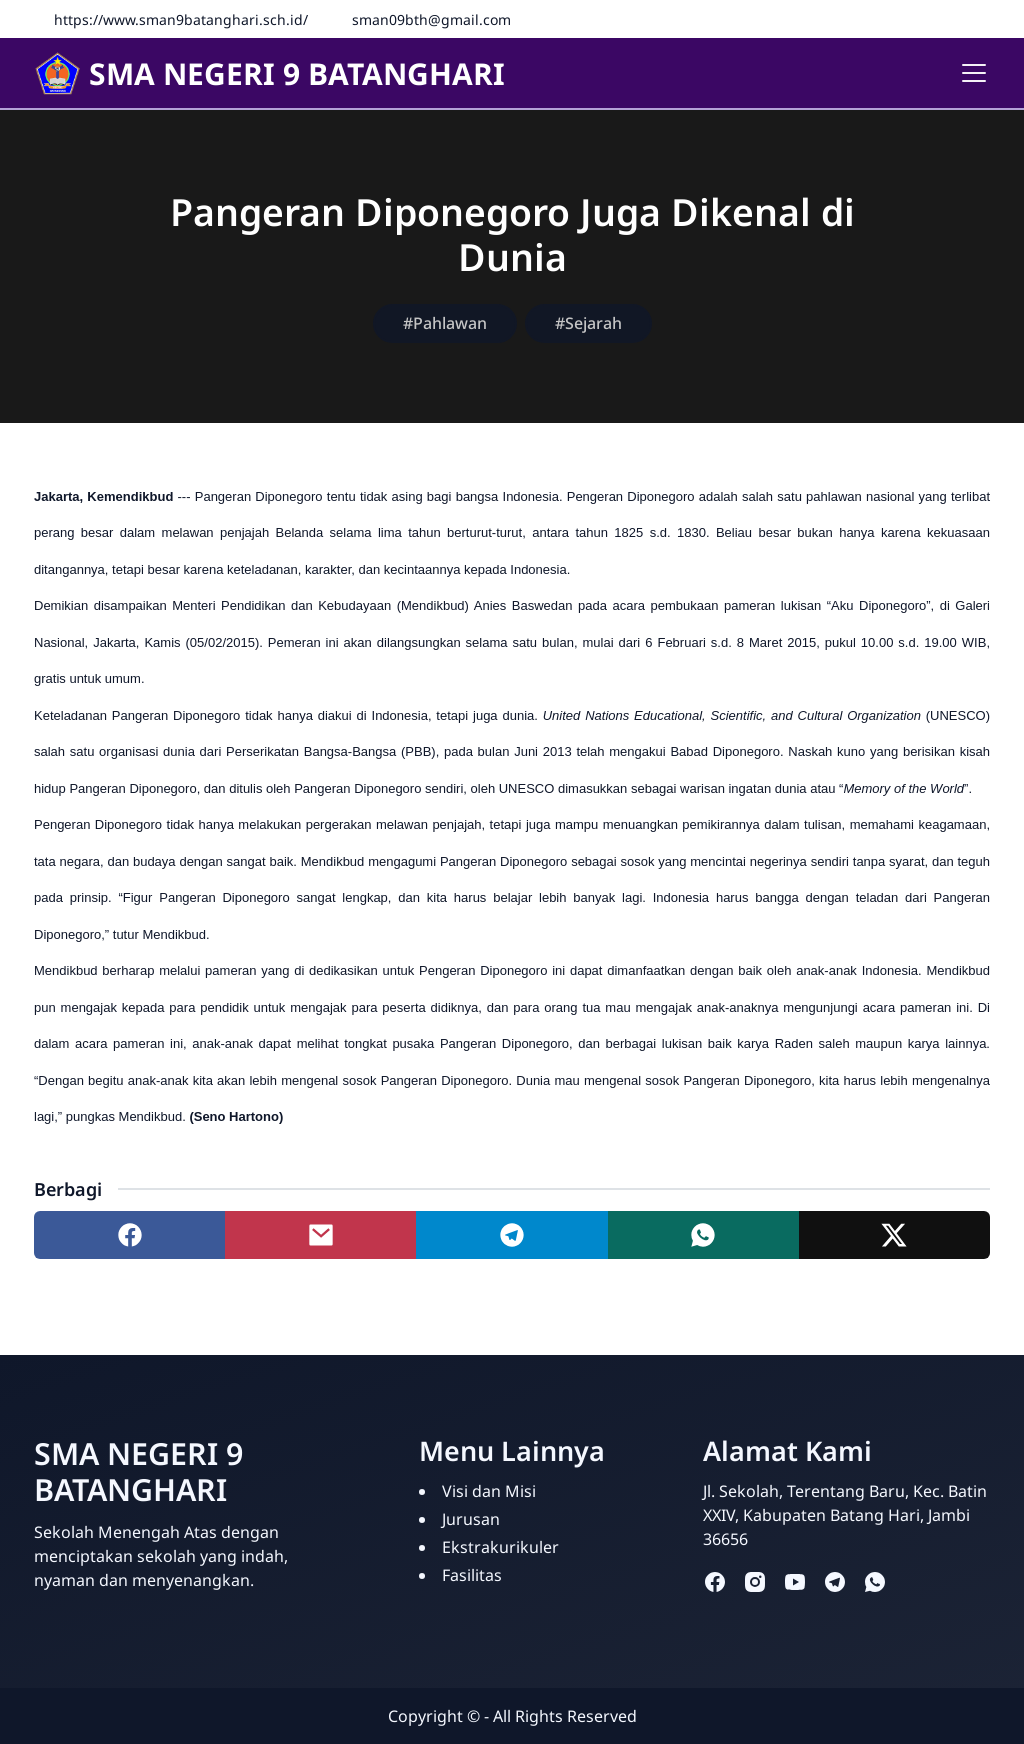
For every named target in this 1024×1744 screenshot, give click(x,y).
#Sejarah (588, 323)
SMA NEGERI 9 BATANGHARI (269, 73)
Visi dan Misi (489, 1491)
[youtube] (795, 1580)
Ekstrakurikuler (500, 1547)
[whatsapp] (875, 1580)
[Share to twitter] (894, 1235)
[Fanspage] (919, 19)
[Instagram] (979, 19)
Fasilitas (472, 1575)
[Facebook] (949, 19)
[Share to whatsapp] (703, 1235)
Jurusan (471, 1519)
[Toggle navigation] (974, 73)
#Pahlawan (445, 323)
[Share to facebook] (129, 1235)
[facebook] (715, 1580)
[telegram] (835, 1580)
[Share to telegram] (511, 1235)
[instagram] (755, 1580)
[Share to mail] (320, 1235)
